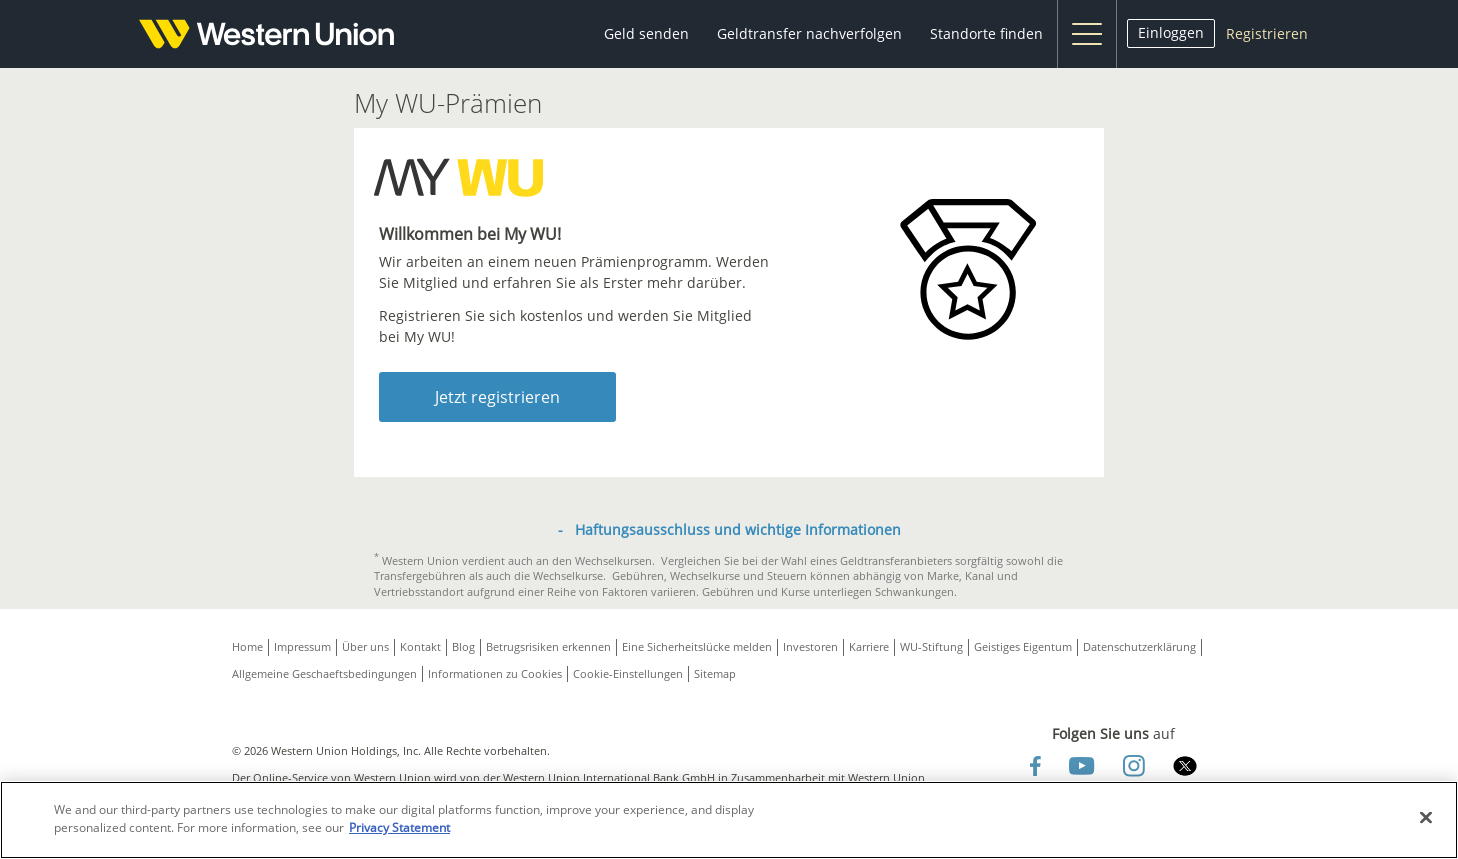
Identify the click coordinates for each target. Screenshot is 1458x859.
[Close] (1426, 818)
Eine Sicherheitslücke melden (697, 646)
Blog (463, 646)
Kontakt (420, 646)
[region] (729, 820)
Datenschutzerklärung (1139, 646)
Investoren (810, 646)
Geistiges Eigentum (1023, 646)
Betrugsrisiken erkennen (548, 646)
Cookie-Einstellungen (628, 673)
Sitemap (715, 673)
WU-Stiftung (931, 646)
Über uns (365, 646)
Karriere (869, 646)
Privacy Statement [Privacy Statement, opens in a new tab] (399, 827)
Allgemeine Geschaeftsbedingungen (324, 673)
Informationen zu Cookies (495, 673)
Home (247, 646)
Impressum (302, 646)
